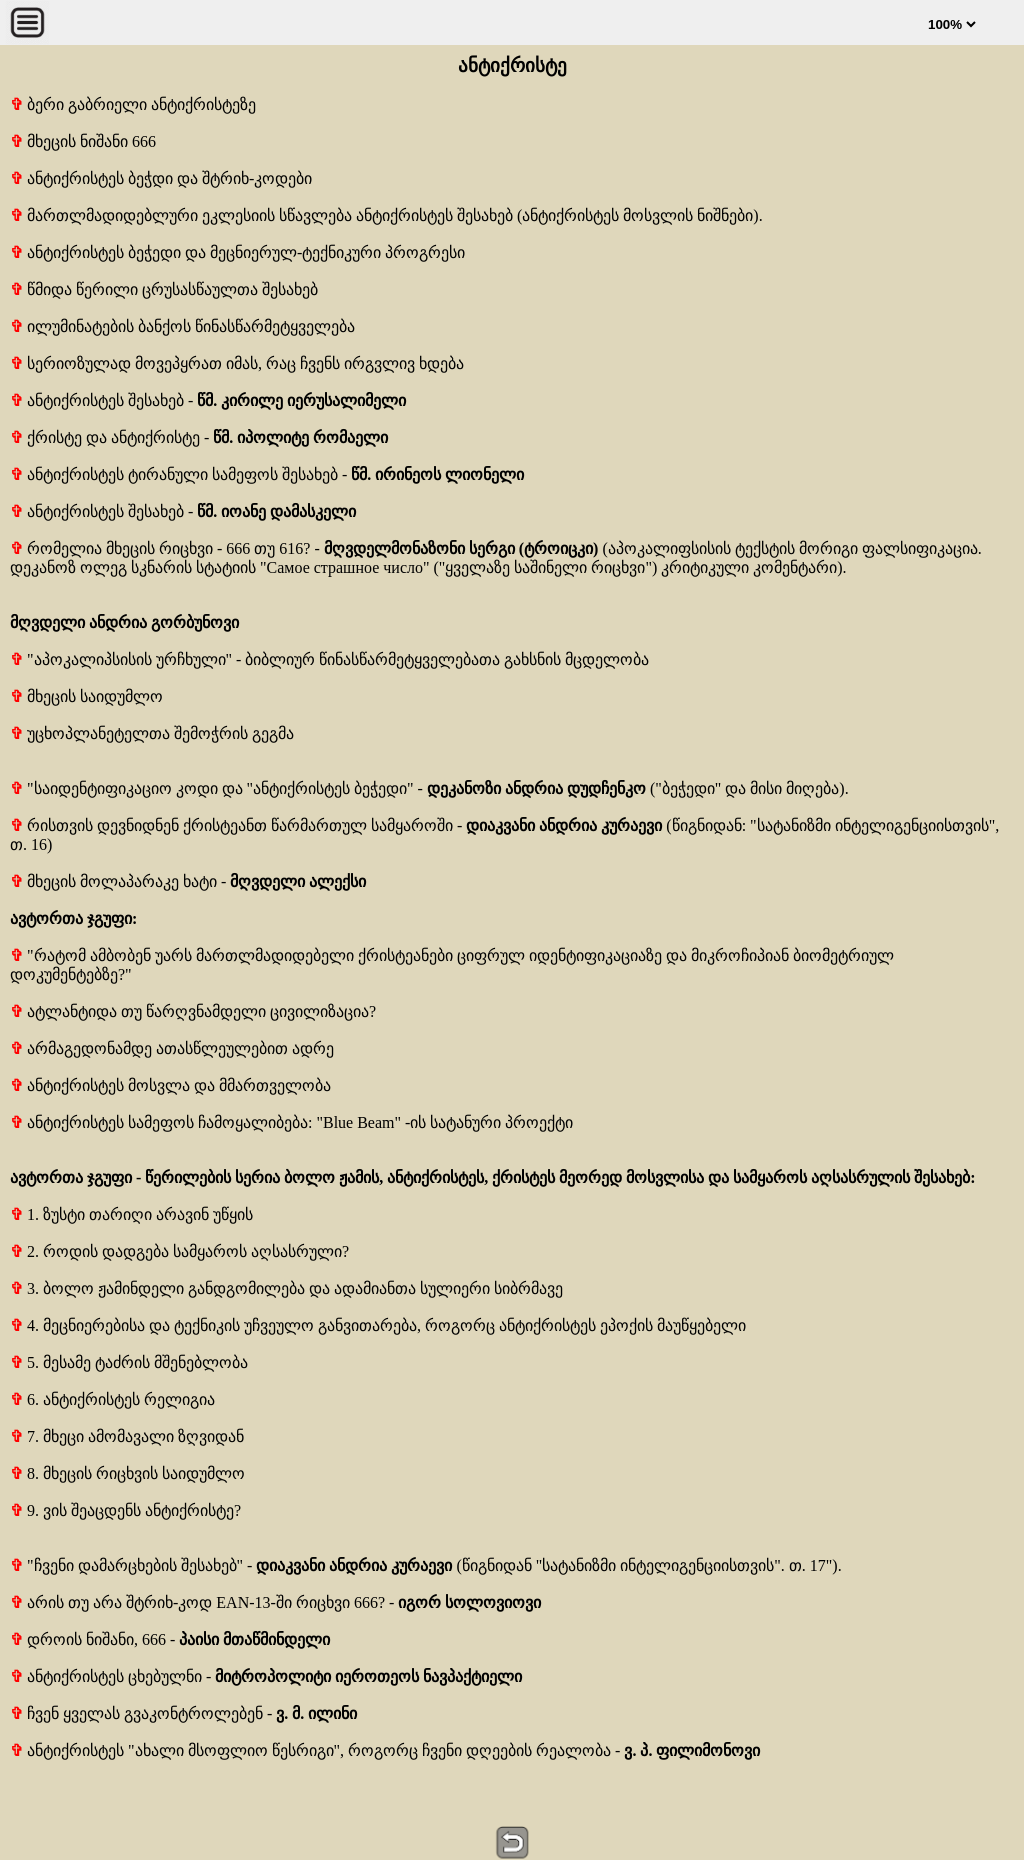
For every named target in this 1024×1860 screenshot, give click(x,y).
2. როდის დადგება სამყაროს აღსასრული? (179, 1251)
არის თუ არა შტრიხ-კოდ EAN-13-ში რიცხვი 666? (197, 1602)
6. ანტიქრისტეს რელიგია (112, 1399)
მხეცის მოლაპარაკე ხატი (113, 881)
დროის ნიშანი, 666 (88, 1639)
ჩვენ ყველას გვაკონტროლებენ (136, 1713)
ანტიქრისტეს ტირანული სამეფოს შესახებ (174, 474)
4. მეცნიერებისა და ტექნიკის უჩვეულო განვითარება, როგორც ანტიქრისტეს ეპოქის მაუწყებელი (378, 1325)
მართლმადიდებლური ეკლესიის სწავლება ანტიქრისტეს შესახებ (261, 215)
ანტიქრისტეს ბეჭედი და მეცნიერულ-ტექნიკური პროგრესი (237, 252)
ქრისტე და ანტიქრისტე (105, 437)
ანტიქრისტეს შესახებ (97, 400)
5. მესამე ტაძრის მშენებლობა (129, 1362)
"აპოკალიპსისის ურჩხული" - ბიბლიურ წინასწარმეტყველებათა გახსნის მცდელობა (329, 659)
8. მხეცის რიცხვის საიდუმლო (127, 1473)
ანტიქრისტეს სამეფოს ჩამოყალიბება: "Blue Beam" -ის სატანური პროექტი (291, 1122)
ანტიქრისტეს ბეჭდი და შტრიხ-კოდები (161, 178)
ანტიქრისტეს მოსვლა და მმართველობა (170, 1085)
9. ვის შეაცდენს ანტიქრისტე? (125, 1510)
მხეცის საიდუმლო (86, 696)
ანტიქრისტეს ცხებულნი (106, 1676)
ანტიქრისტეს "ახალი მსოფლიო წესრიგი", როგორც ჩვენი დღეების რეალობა (310, 1750)
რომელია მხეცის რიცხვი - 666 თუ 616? (162, 548)
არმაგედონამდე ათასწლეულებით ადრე (172, 1048)
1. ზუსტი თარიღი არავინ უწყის (131, 1214)
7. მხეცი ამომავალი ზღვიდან (127, 1436)
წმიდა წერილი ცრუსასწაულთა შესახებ (164, 289)
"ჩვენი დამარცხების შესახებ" (126, 1565)
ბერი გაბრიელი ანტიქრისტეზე (133, 104)
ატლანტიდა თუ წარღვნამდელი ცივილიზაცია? (193, 1011)
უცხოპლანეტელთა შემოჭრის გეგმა (152, 733)
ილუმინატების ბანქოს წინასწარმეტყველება (182, 326)
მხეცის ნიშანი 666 (83, 141)
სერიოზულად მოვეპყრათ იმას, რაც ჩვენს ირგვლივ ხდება (237, 363)
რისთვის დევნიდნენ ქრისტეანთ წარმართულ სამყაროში (231, 825)
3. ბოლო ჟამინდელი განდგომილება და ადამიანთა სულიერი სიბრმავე (286, 1288)
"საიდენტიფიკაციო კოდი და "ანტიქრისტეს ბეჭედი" (212, 788)
